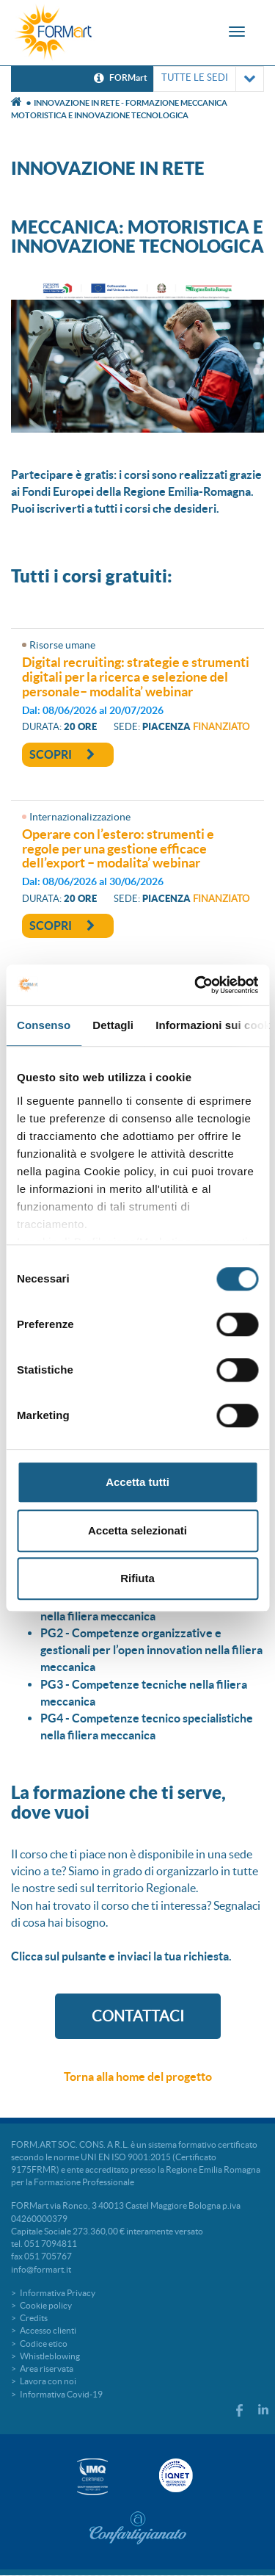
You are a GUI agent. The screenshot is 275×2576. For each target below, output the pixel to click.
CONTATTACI (138, 2016)
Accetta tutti (137, 1482)
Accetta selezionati (137, 1530)
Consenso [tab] (43, 1025)
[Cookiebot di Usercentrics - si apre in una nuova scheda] (195, 985)
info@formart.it (41, 2269)
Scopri (62, 754)
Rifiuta (137, 1578)
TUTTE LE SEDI (208, 79)
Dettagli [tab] (112, 1025)
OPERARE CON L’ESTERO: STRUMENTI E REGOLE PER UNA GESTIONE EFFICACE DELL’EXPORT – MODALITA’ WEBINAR (118, 848)
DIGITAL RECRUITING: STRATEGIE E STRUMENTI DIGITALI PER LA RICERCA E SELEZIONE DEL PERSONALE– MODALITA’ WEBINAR (135, 676)
